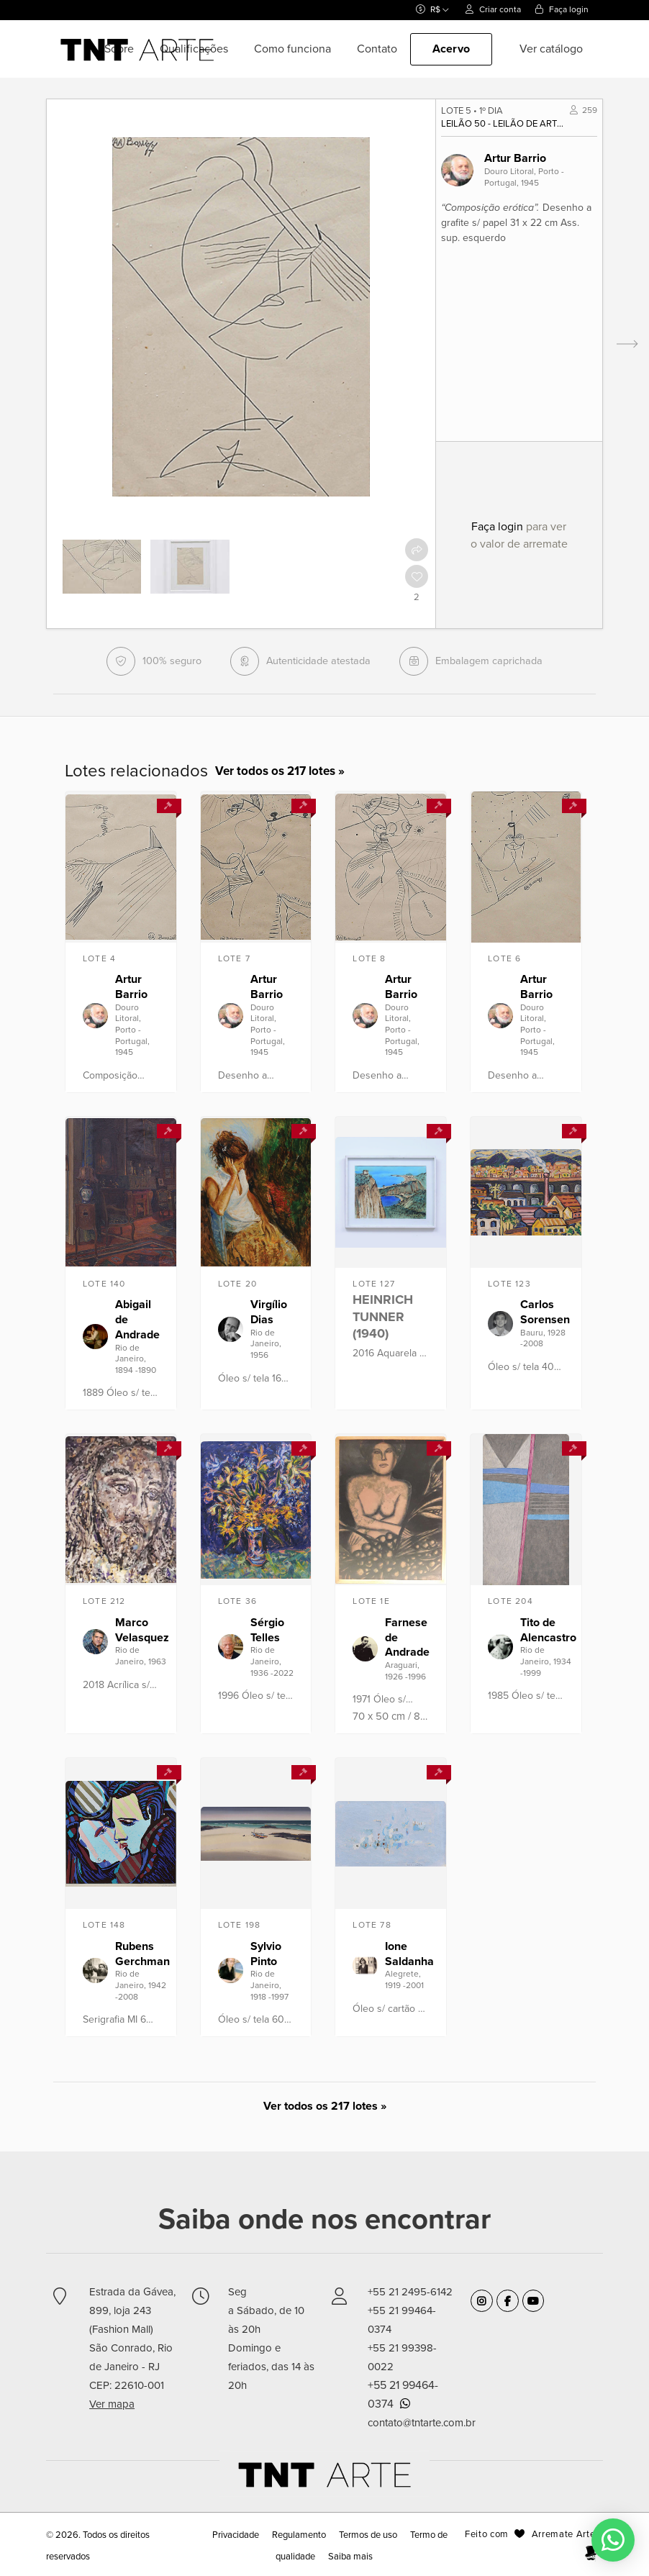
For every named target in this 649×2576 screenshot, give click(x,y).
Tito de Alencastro (548, 1630)
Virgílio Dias (268, 1312)
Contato (377, 49)
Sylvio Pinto (265, 1954)
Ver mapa (112, 2404)
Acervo (451, 49)
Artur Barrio (515, 158)
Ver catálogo (551, 49)
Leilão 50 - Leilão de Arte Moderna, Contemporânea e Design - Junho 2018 (503, 124)
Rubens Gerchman (142, 1954)
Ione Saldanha (409, 1954)
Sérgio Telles (267, 1630)
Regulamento (299, 2535)
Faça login (562, 9)
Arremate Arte (563, 2534)
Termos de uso (368, 2535)
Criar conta (493, 9)
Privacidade (236, 2535)
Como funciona (292, 49)
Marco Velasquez (142, 1630)
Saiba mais (350, 2556)
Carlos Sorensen (545, 1312)
